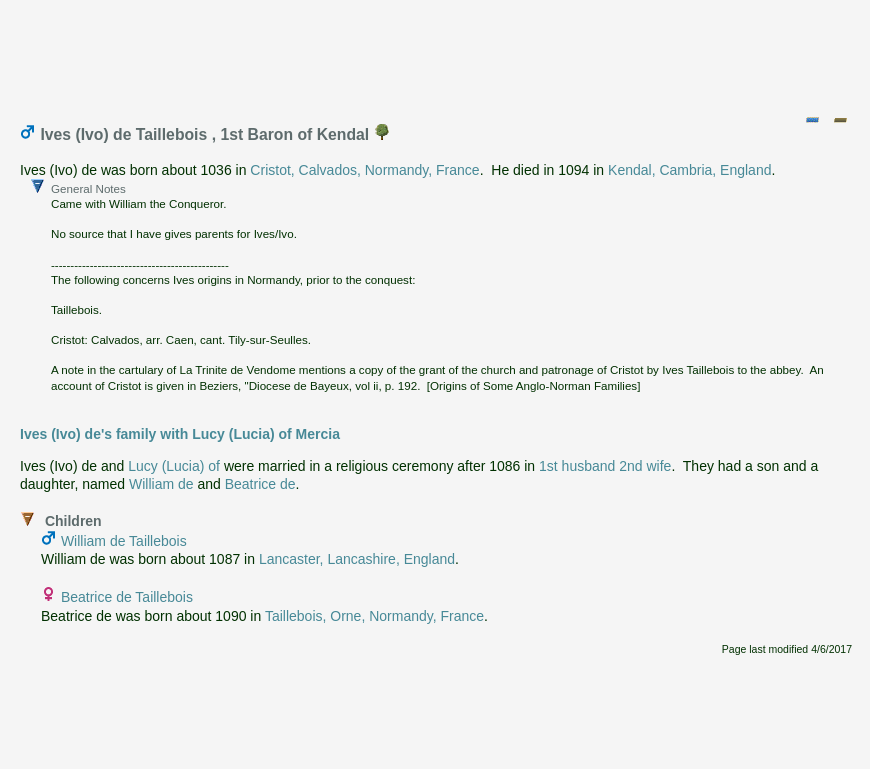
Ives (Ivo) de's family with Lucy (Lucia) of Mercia (180, 434)
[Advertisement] (436, 53)
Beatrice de (260, 484)
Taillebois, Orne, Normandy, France (374, 616)
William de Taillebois (124, 541)
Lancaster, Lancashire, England (357, 559)
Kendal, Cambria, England (689, 170)
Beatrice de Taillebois (127, 597)
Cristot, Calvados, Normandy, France (364, 170)
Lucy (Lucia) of (174, 466)
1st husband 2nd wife (605, 466)
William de (161, 484)
